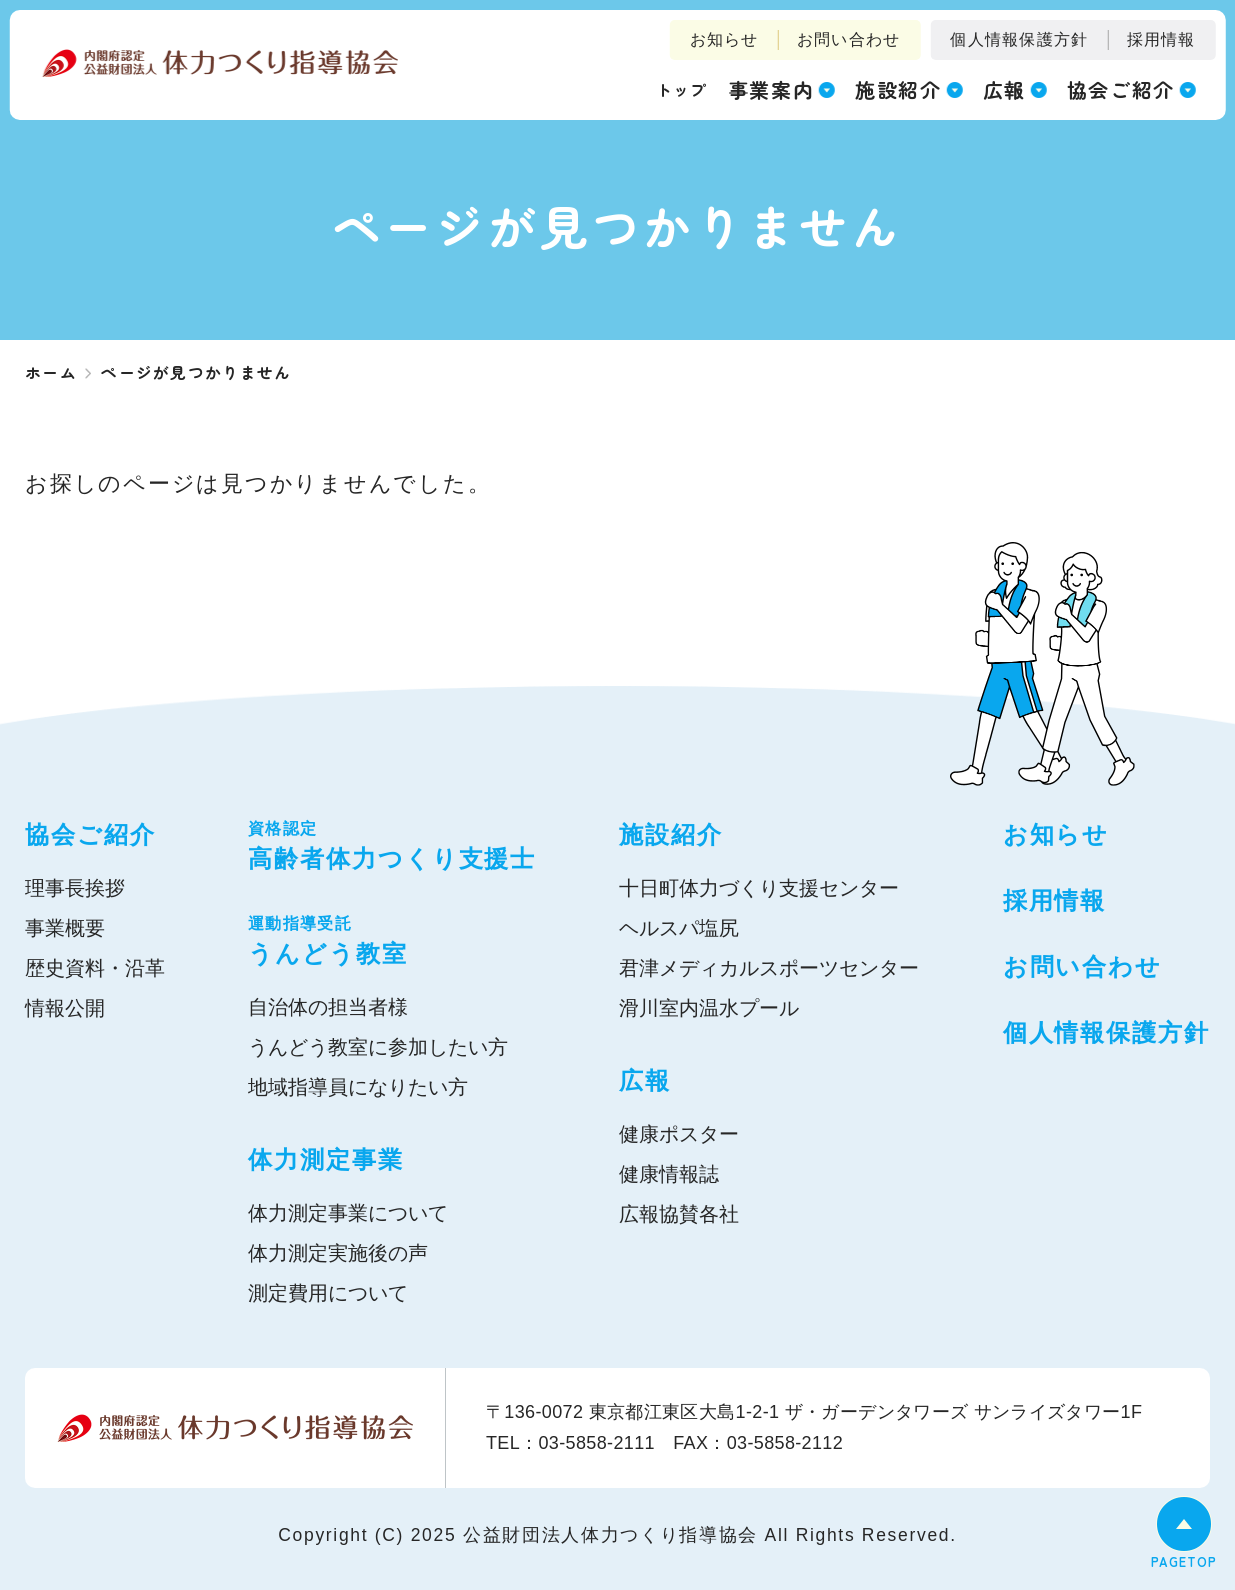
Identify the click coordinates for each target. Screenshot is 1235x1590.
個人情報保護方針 (1019, 39)
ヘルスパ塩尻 (679, 928)
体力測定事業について (348, 1213)
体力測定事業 (326, 1159)
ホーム (51, 372)
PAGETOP (1184, 1561)
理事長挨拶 (75, 888)
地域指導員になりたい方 (358, 1087)
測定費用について (328, 1293)
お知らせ (724, 39)
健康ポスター (679, 1134)
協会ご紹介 (90, 834)
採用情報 (1161, 39)
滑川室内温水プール (709, 1008)
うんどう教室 (392, 939)
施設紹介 (671, 834)
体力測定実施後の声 (338, 1253)
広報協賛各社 (679, 1214)
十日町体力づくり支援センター (759, 888)
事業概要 (65, 928)
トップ (682, 89)
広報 (645, 1080)
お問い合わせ (849, 39)
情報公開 (65, 1008)
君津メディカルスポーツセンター (769, 968)
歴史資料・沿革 (95, 968)
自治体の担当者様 (328, 1007)
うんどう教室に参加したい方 (378, 1047)
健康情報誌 (669, 1174)
